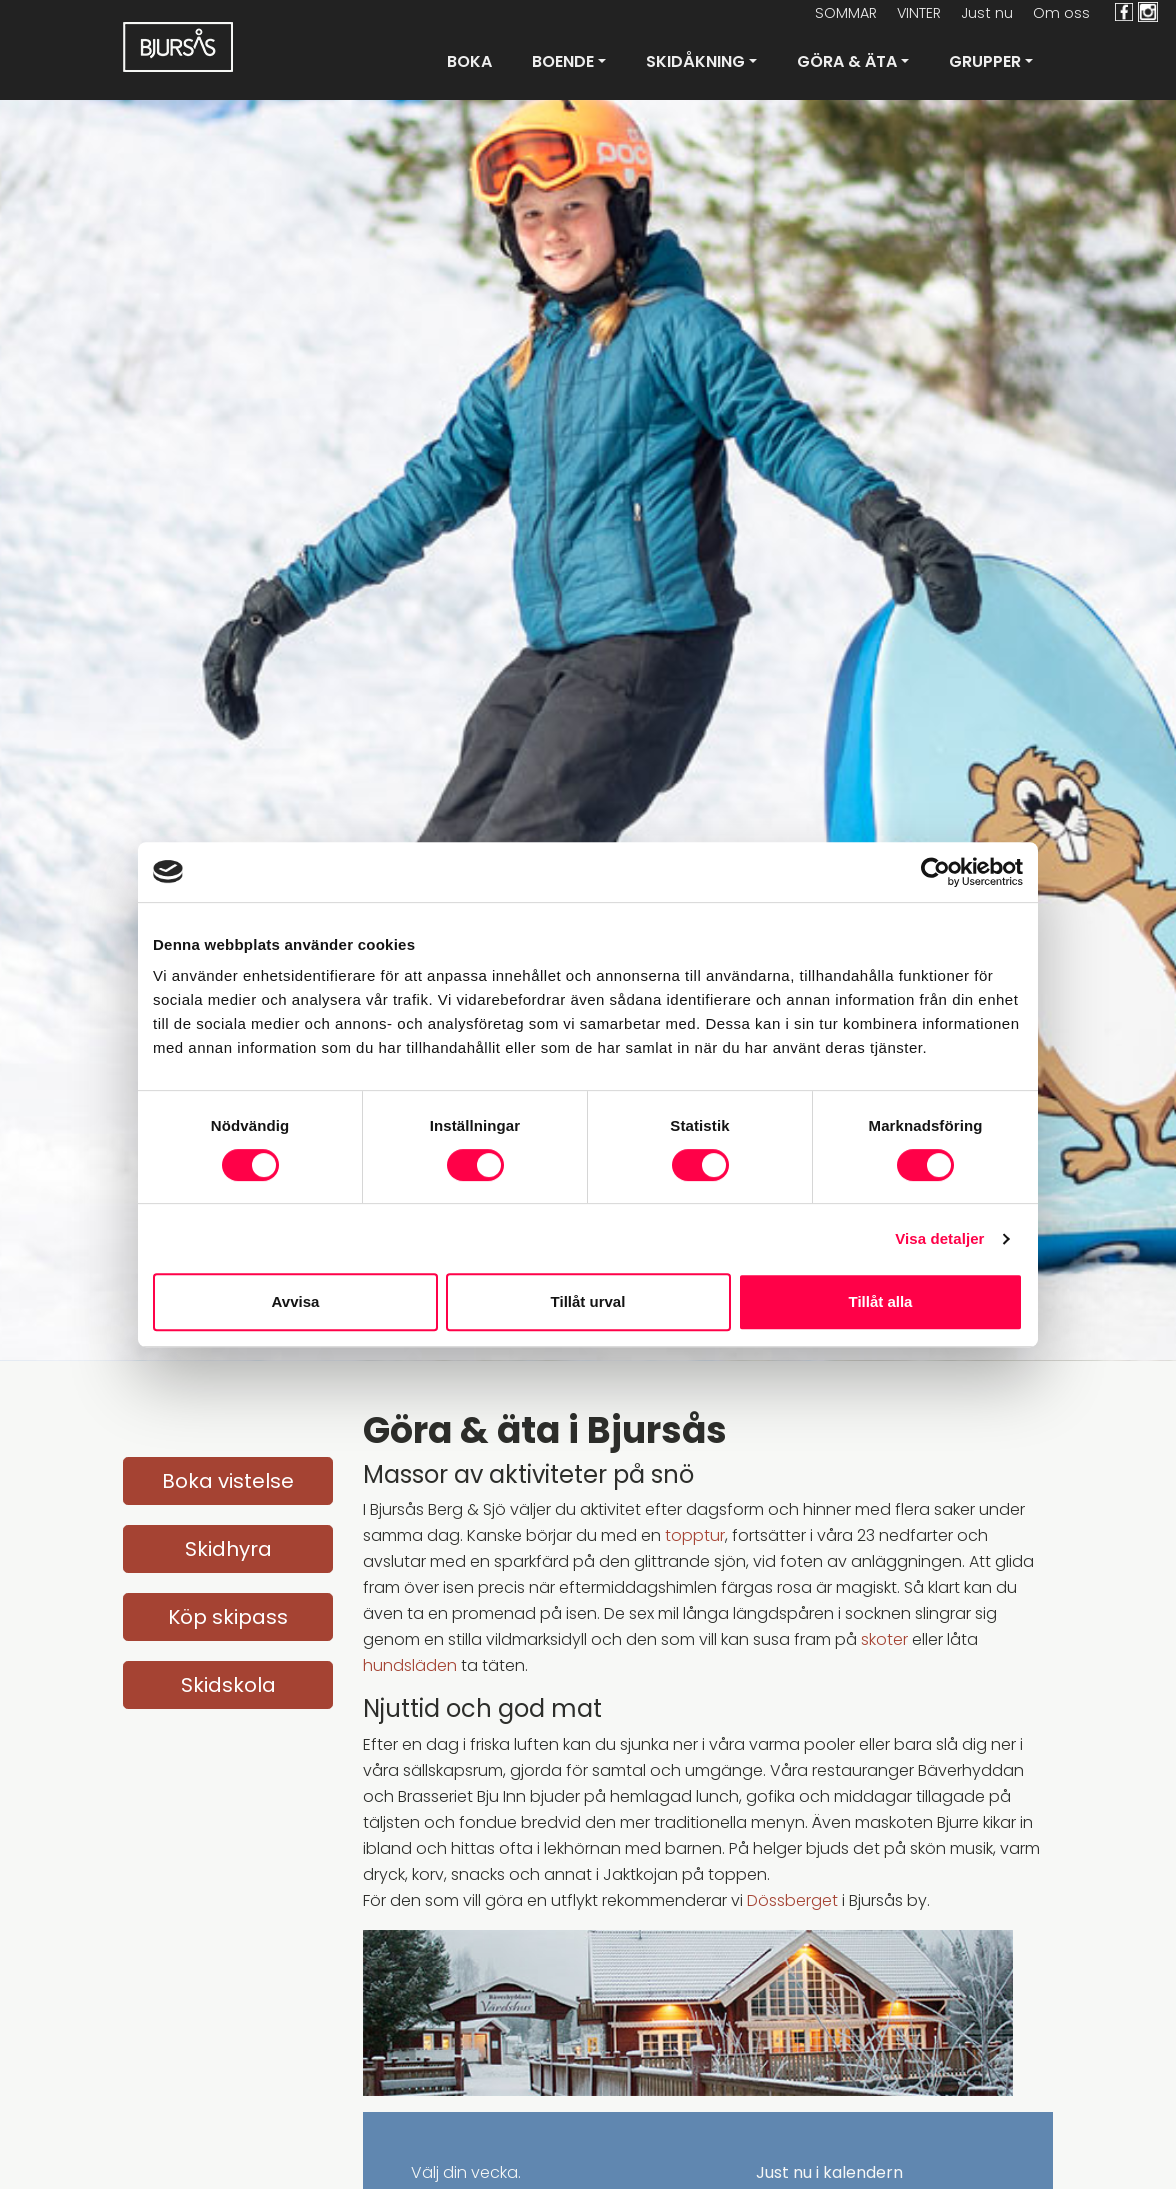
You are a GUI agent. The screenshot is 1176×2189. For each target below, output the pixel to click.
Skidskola (228, 1685)
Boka (469, 61)
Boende (563, 61)
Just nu (987, 13)
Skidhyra (228, 1549)
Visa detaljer (939, 1238)
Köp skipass (228, 1617)
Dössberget (792, 1900)
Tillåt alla (881, 1301)
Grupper (985, 61)
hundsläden (410, 1665)
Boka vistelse (228, 1481)
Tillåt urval (588, 1301)
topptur (695, 1535)
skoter (884, 1639)
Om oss (1061, 13)
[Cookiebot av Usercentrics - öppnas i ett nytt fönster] (935, 872)
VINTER (919, 13)
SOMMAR (846, 13)
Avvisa (296, 1301)
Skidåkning (695, 61)
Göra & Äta (847, 61)
